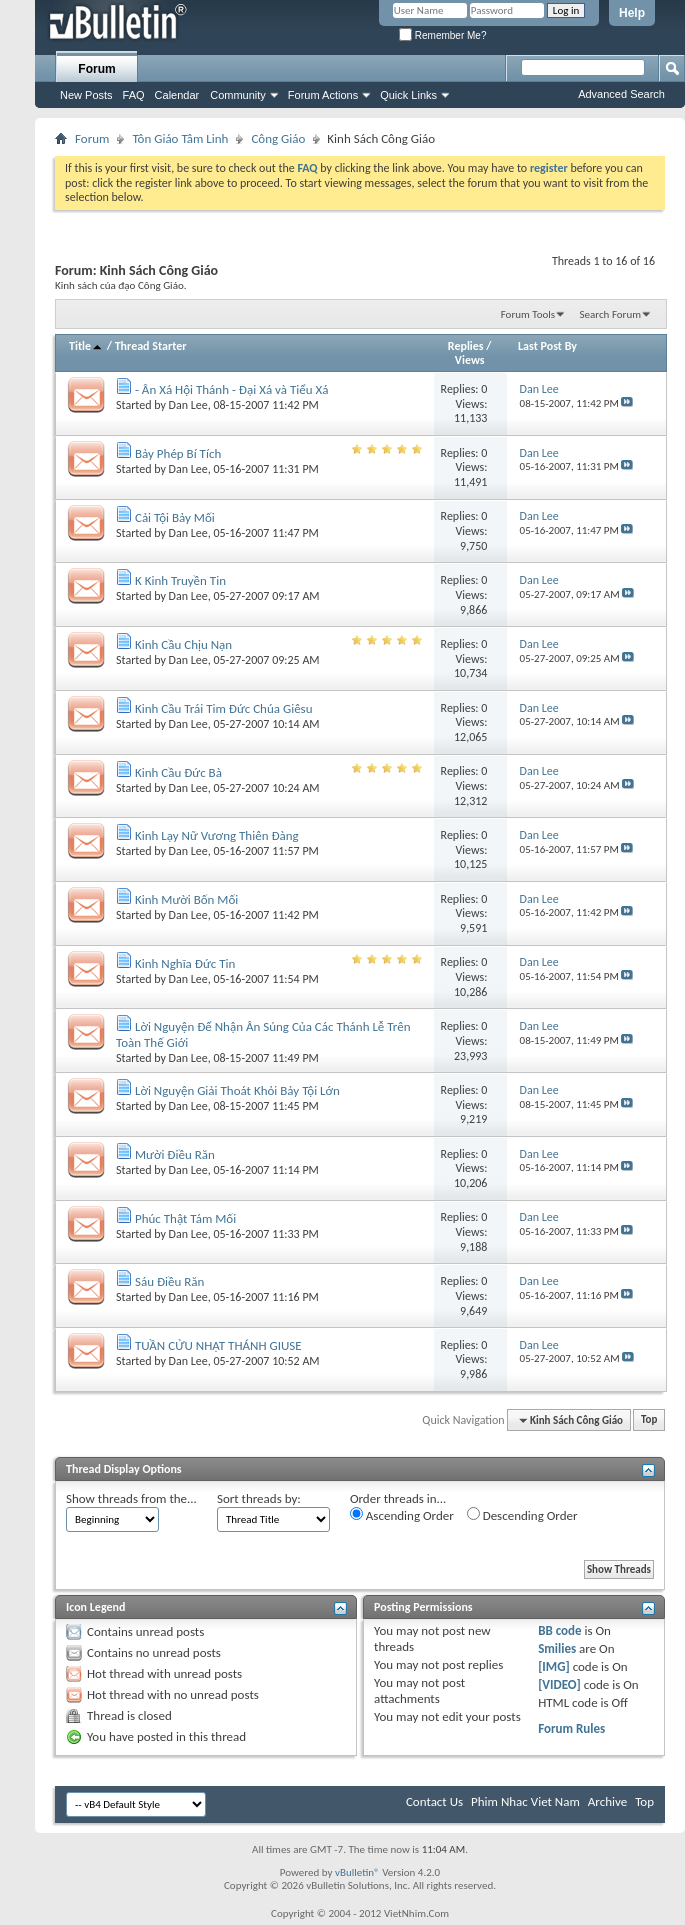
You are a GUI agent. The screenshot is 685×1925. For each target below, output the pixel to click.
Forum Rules (571, 1728)
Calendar (177, 95)
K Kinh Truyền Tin (180, 580)
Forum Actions (323, 95)
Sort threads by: (259, 1498)
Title (86, 346)
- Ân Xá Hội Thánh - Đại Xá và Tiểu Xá (231, 389)
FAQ (134, 95)
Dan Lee (188, 405)
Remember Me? (442, 35)
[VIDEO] (559, 1684)
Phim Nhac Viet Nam (525, 1801)
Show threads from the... (131, 1498)
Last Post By (547, 346)
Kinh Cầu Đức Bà (178, 772)
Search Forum (611, 314)
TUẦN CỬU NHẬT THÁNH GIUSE (218, 1345)
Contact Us (434, 1801)
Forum (96, 69)
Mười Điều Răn (175, 1154)
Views (470, 360)
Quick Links (408, 95)
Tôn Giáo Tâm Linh (180, 138)
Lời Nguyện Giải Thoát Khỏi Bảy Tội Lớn (237, 1090)
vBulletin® (357, 1872)
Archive (607, 1801)
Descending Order (522, 1515)
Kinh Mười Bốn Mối (186, 899)
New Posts (86, 95)
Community (238, 95)
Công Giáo (278, 138)
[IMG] (554, 1666)
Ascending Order (402, 1515)
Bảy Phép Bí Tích (178, 453)
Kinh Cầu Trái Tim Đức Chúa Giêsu (224, 708)
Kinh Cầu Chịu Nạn (183, 644)
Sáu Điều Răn (169, 1281)
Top (649, 1420)
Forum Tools (528, 314)
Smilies (557, 1648)
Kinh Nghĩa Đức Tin (185, 963)
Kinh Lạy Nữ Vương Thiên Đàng (217, 835)
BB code (559, 1630)
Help (632, 13)
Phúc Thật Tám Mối (185, 1218)
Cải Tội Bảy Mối (175, 517)
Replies (466, 346)
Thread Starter (151, 346)
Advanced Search (621, 94)
